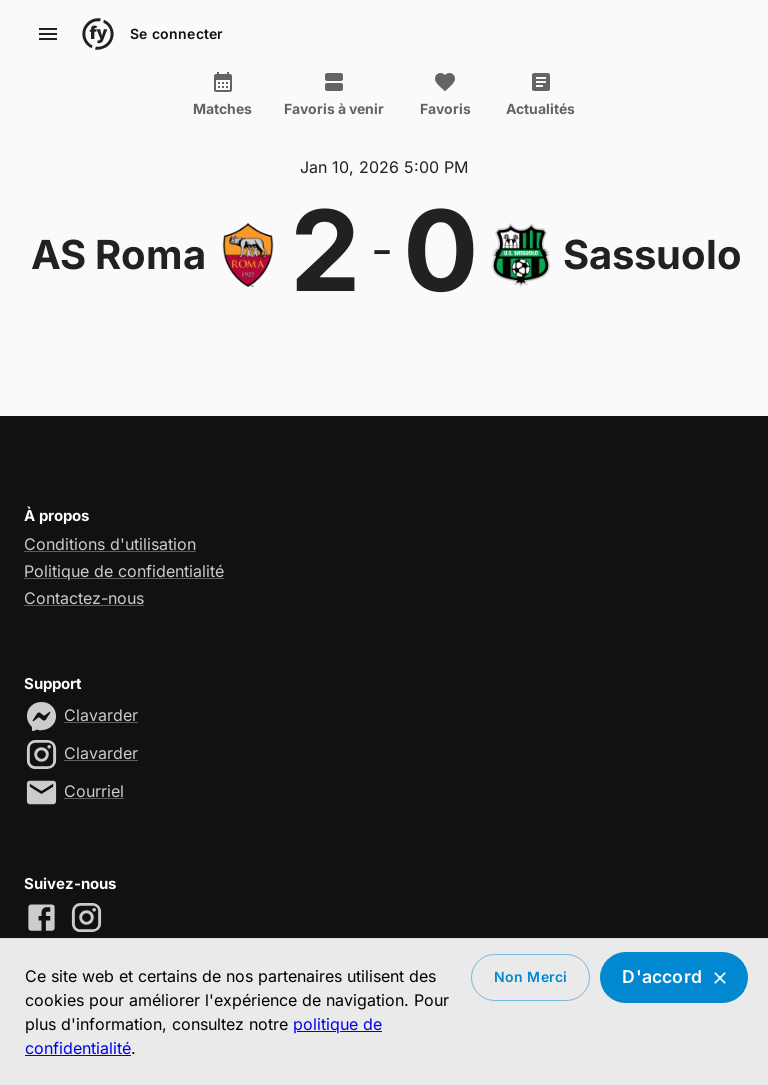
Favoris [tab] (445, 94)
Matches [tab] (222, 94)
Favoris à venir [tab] (334, 94)
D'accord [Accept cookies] (674, 977)
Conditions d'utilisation (110, 544)
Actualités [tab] (540, 94)
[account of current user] (48, 34)
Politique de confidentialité (124, 571)
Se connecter (176, 34)
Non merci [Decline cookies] (531, 977)
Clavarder (101, 715)
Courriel (94, 791)
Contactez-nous (84, 598)
